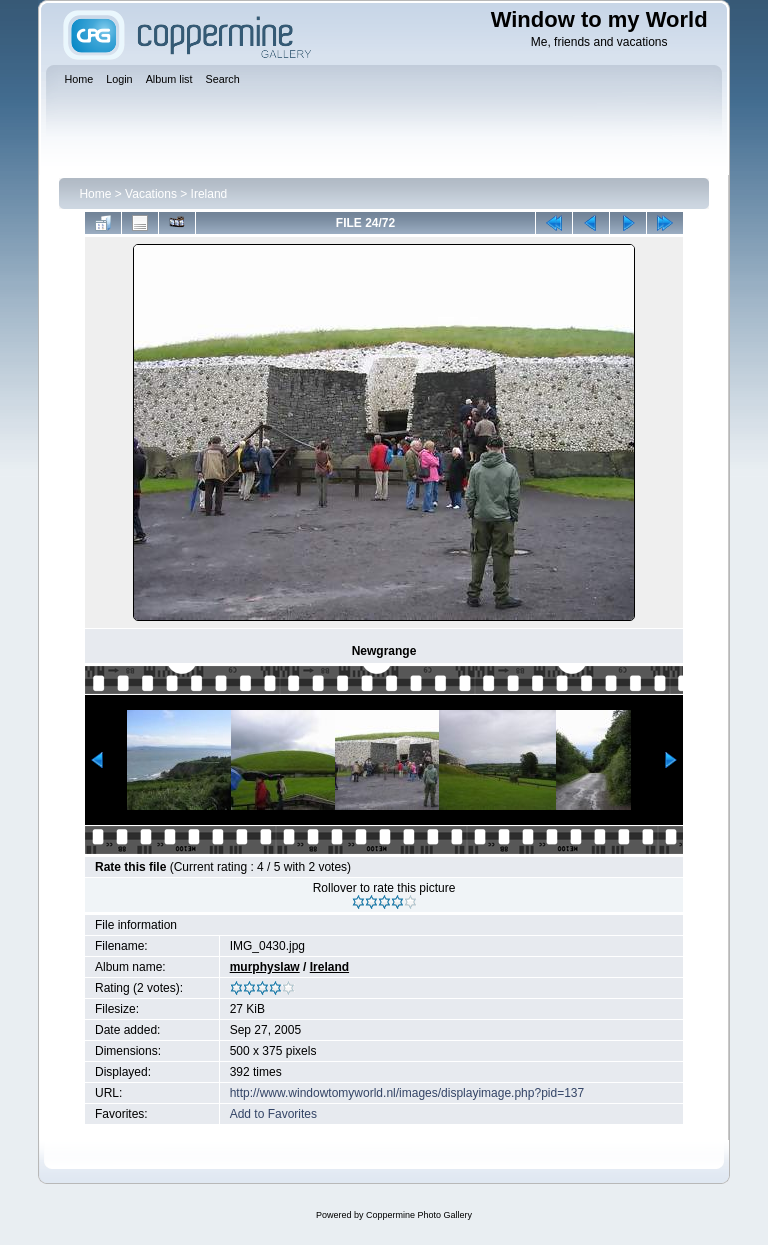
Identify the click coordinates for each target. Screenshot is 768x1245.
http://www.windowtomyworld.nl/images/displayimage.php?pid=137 (407, 1093)
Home (95, 194)
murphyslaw (265, 967)
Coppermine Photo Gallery (419, 1215)
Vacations (151, 194)
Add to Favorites (273, 1114)
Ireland (209, 194)
